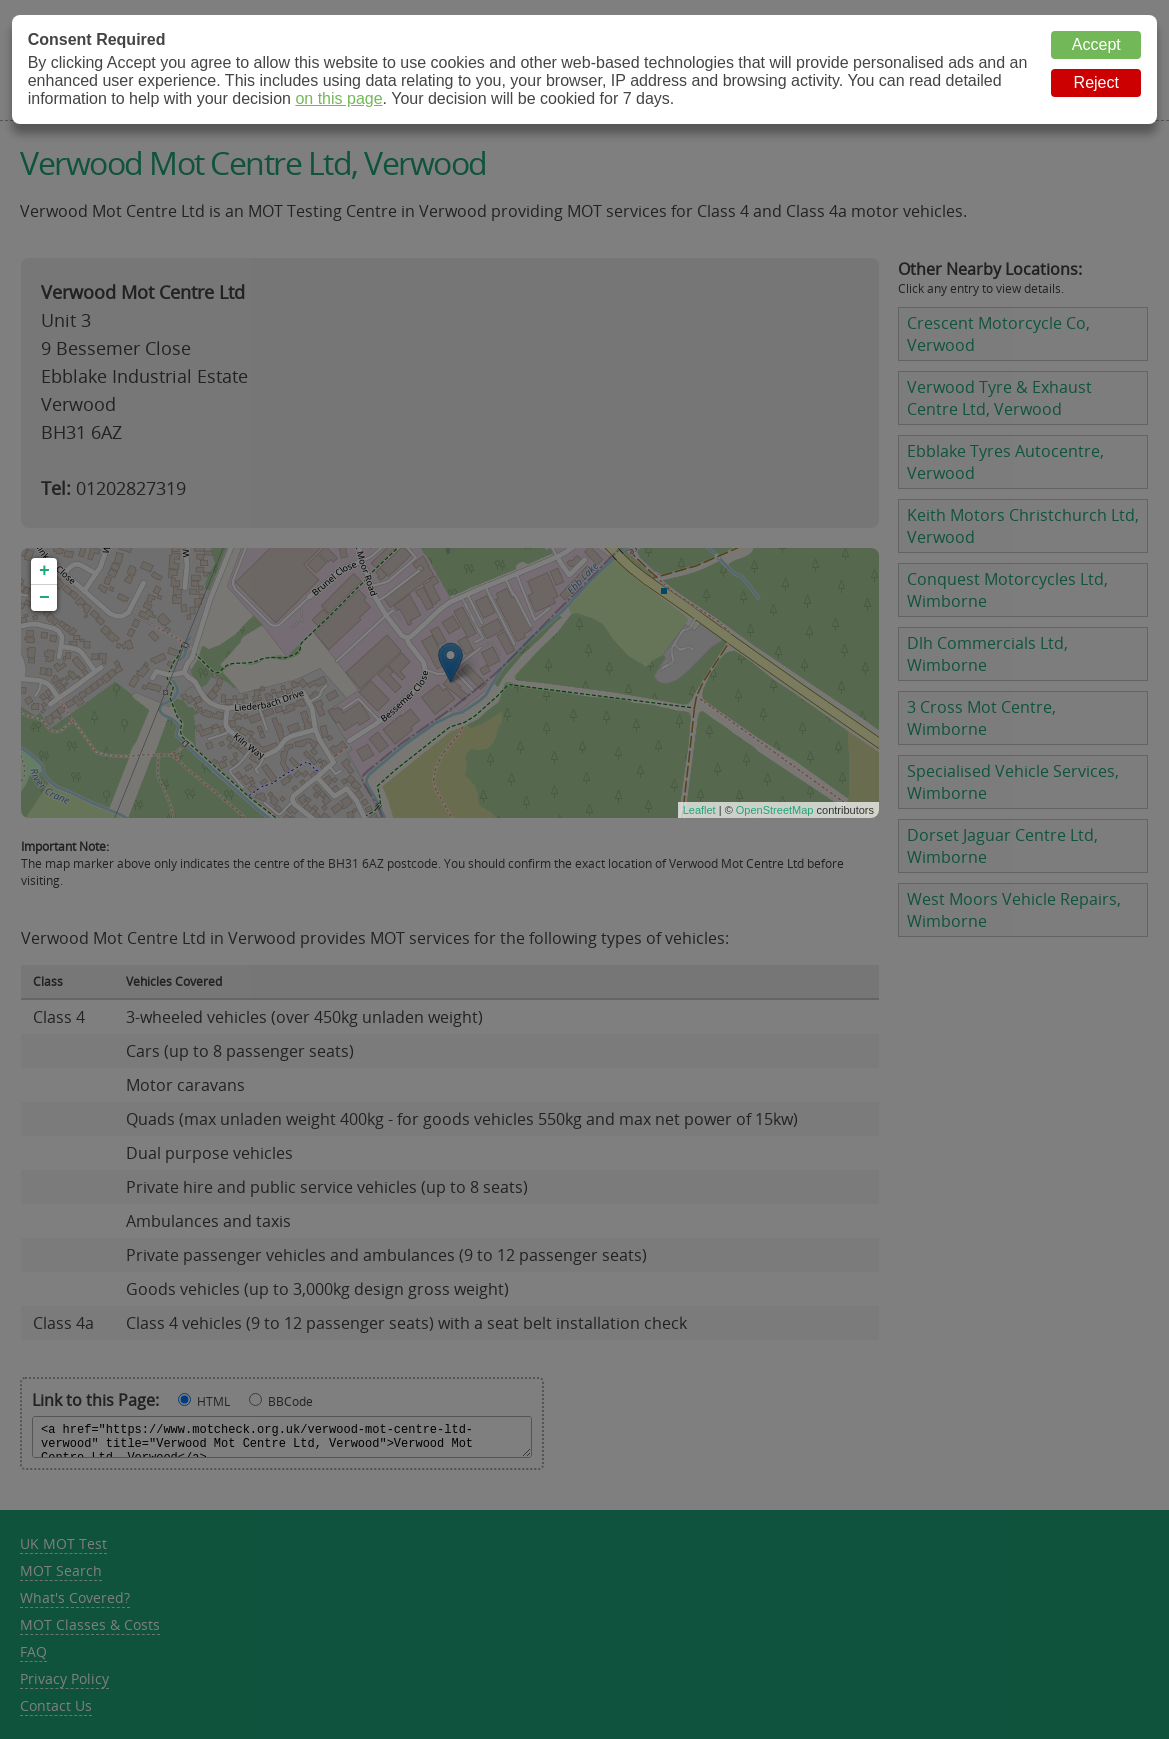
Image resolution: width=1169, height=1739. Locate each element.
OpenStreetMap (775, 810)
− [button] (44, 598)
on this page (338, 98)
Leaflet (699, 810)
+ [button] (44, 571)
